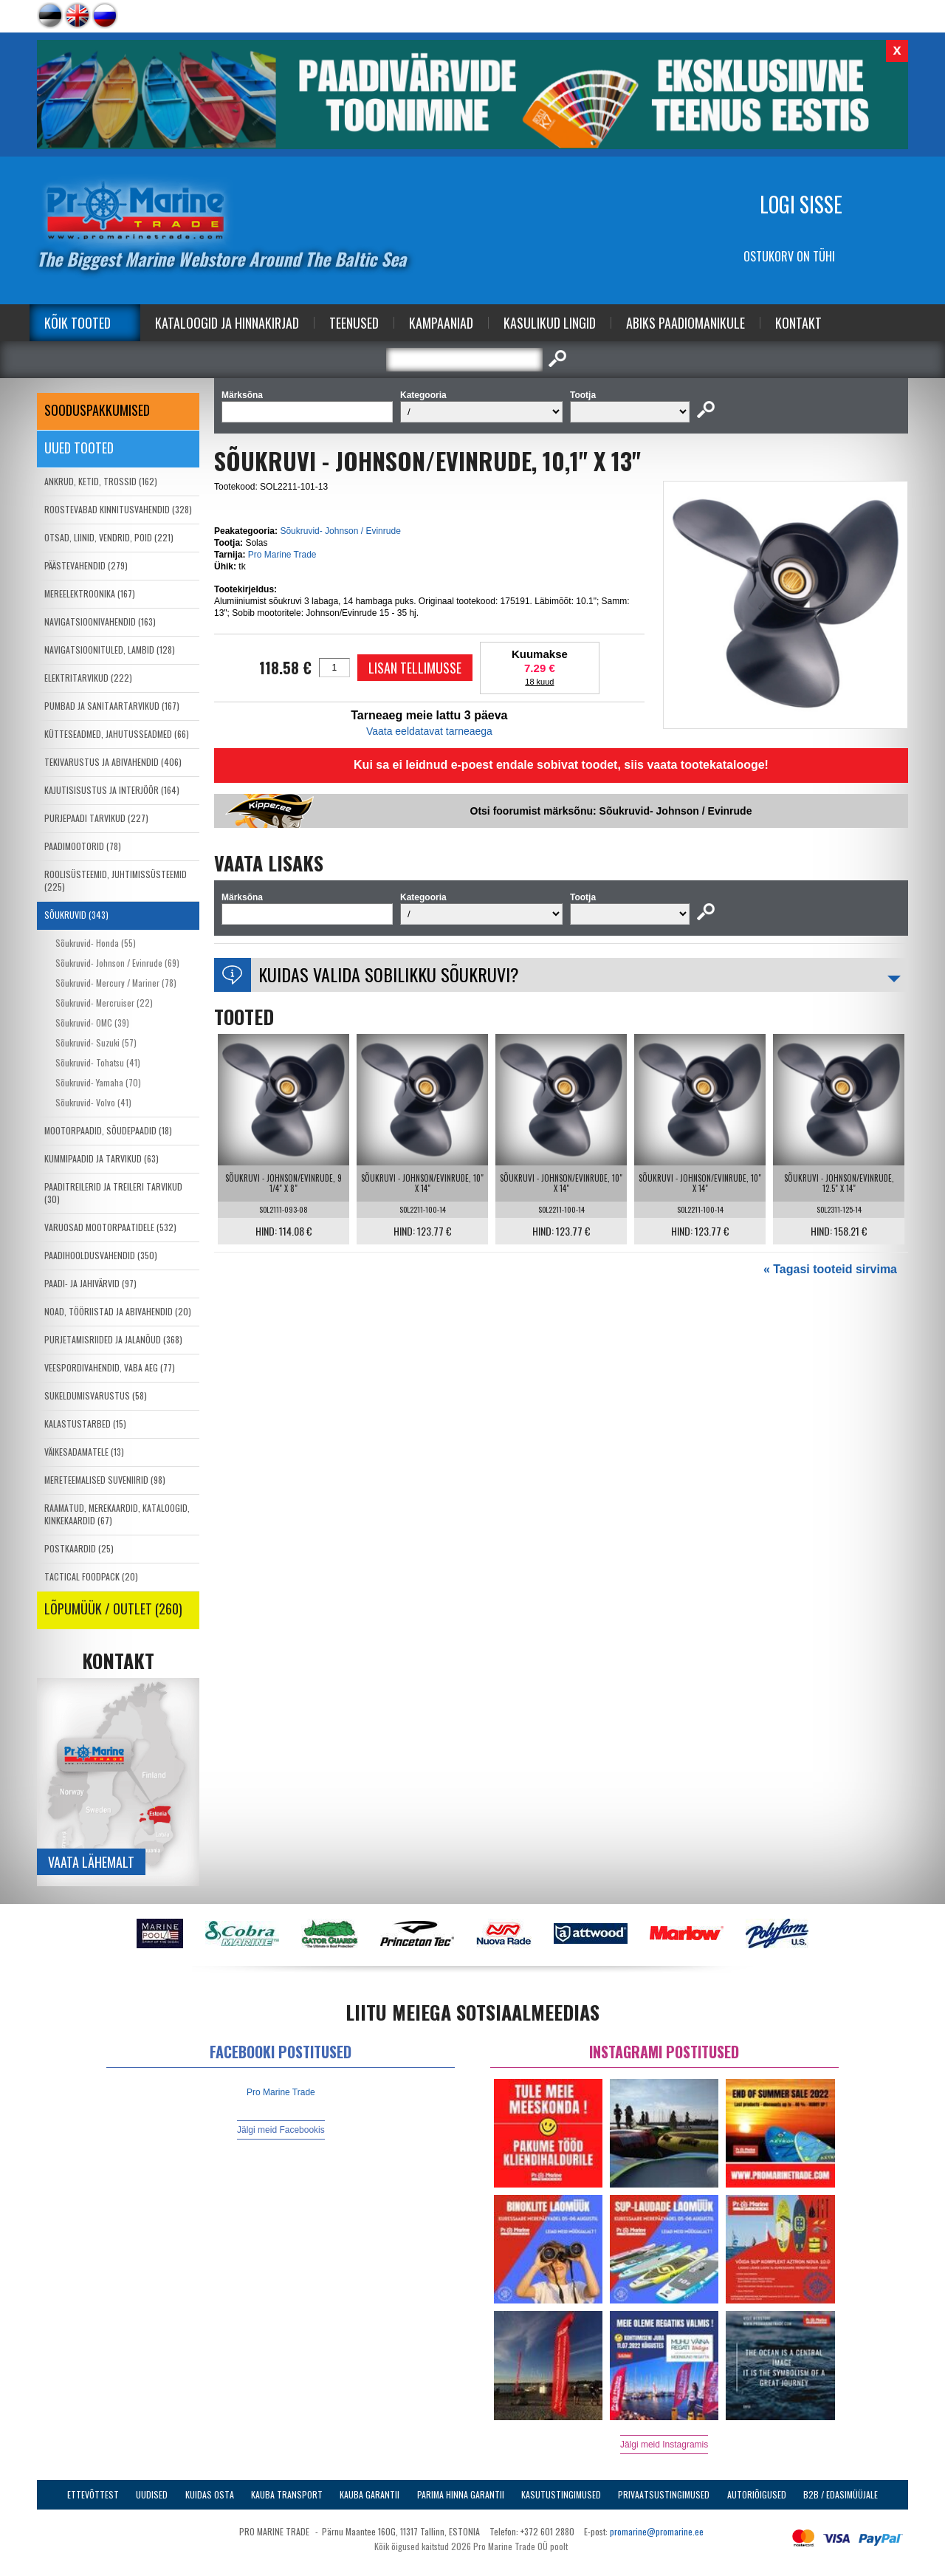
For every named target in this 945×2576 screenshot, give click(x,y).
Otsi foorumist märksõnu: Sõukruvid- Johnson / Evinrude (611, 811)
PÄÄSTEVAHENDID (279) (86, 565)
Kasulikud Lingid (550, 323)
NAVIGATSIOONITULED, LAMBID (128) (109, 649)
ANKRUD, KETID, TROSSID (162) (100, 481)
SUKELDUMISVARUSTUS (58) (95, 1395)
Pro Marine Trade (282, 554)
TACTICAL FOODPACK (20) (91, 1576)
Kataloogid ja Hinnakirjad (227, 323)
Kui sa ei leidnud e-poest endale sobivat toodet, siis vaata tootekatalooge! (561, 764)
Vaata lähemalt (91, 1861)
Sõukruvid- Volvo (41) (93, 1102)
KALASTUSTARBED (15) (85, 1423)
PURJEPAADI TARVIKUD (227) (96, 818)
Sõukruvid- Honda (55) (95, 942)
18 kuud (539, 681)
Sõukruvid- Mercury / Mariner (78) (115, 982)
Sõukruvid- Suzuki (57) (96, 1042)
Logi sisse (801, 204)
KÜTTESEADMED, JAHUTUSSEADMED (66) (116, 733)
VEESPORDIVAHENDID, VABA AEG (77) (109, 1367)
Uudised (152, 2494)
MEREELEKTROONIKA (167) (89, 593)
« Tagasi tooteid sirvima (830, 1269)
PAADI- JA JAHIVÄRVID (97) (90, 1283)
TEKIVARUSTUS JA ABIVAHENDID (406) (113, 762)
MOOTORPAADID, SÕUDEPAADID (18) (108, 1130)
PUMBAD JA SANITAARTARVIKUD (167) (111, 705)
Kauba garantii (369, 2494)
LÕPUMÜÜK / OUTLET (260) (113, 1608)
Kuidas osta (209, 2494)
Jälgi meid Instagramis (664, 2444)
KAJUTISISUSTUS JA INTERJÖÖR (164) (111, 790)
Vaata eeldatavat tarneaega (429, 731)
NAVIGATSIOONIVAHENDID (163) (100, 621)
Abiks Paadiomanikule (685, 323)
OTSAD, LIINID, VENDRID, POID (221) (108, 537)
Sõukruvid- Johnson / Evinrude (340, 531)
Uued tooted (79, 447)
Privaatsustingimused (663, 2494)
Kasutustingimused (561, 2494)
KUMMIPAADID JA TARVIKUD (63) (101, 1158)
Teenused (354, 323)
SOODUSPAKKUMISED (97, 409)
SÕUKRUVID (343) (76, 914)
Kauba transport (287, 2494)
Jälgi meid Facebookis (281, 2130)
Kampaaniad (441, 323)
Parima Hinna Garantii (460, 2494)
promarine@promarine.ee (657, 2531)
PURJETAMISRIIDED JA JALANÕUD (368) (113, 1339)
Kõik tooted (77, 322)
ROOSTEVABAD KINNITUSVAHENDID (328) (118, 509)
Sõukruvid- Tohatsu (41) (97, 1062)
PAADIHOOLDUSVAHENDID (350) (100, 1255)
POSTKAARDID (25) (79, 1548)
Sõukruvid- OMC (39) (92, 1022)
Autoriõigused (756, 2494)
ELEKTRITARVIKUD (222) (88, 677)
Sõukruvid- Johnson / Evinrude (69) (117, 962)
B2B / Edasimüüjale (840, 2494)
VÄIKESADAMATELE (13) (84, 1451)
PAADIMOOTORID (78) (82, 846)
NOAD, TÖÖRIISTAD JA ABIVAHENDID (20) (117, 1311)
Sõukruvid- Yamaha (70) (98, 1082)
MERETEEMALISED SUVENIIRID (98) (104, 1479)
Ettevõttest (93, 2494)
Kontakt (798, 323)
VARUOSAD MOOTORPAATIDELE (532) (110, 1227)
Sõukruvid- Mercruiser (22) (104, 1002)
